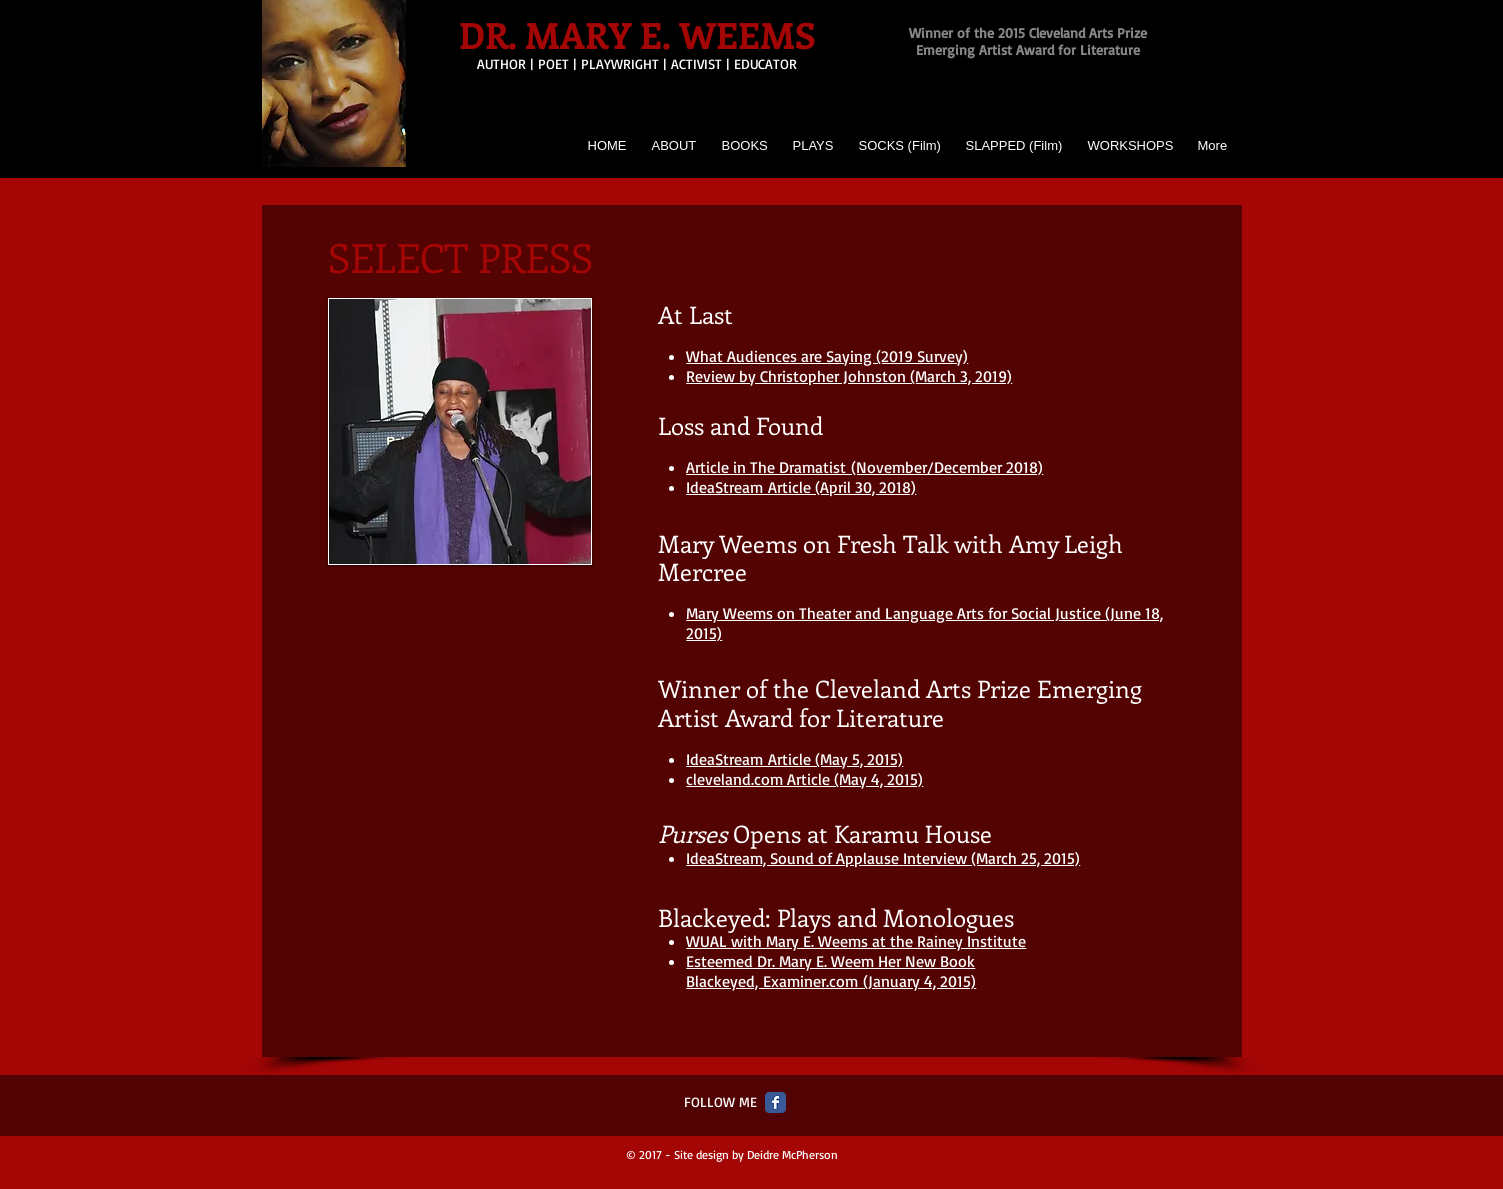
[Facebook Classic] (775, 1102)
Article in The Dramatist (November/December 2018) (864, 467)
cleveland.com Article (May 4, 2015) (804, 779)
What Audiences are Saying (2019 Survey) (827, 356)
